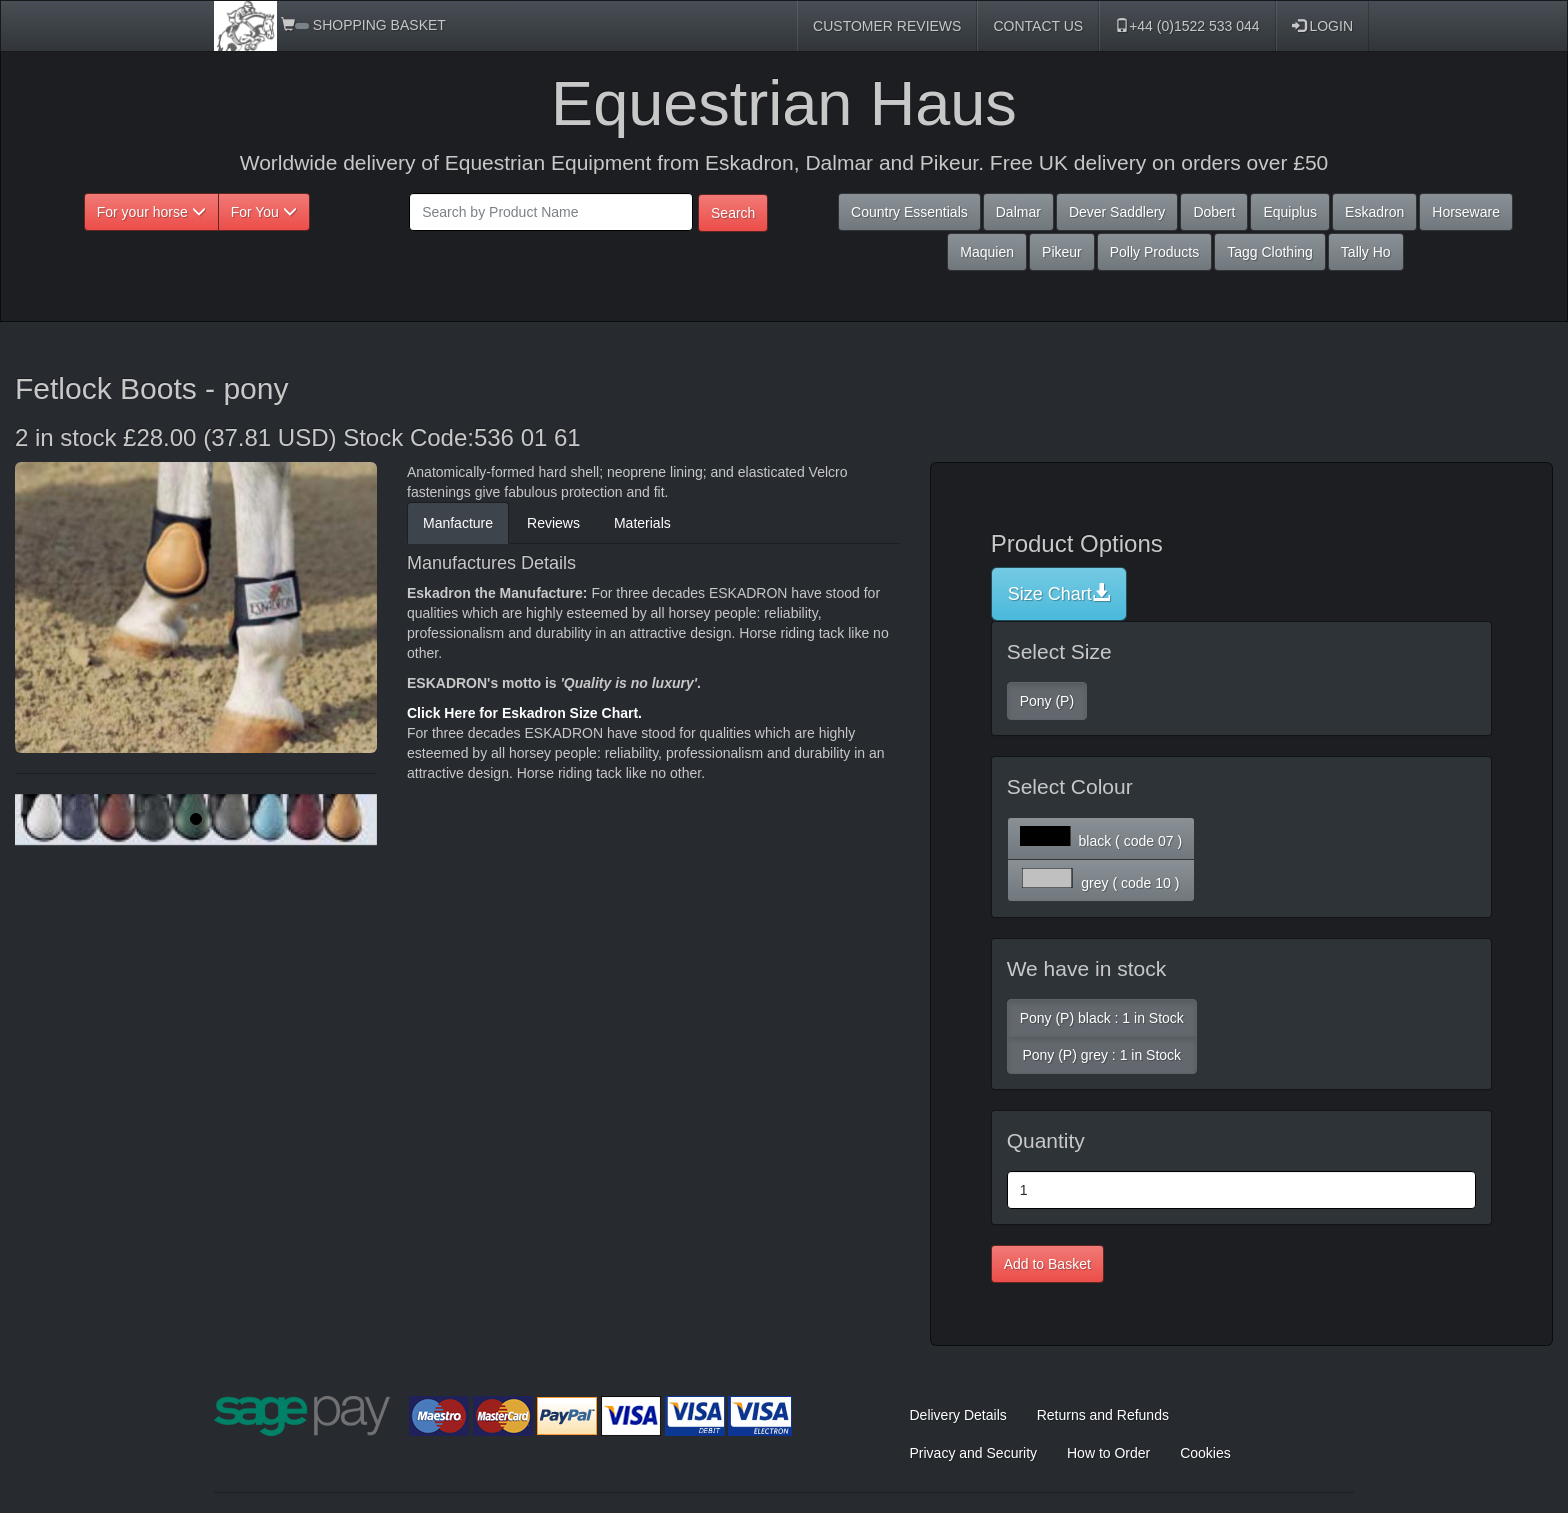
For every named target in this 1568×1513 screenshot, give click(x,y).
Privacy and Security (974, 1453)
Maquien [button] (987, 252)
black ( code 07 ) (1101, 837)
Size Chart (1059, 593)
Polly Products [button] (1154, 252)
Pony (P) (1047, 701)
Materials (642, 523)
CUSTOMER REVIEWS (887, 26)
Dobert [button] (1214, 212)
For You (264, 212)
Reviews (553, 523)
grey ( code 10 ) (1100, 879)
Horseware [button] (1466, 212)
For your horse (151, 212)
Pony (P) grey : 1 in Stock (1101, 1055)
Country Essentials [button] (909, 212)
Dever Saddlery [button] (1117, 212)
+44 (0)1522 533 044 (1187, 26)
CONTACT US (1038, 26)
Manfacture (458, 523)
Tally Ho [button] (1366, 252)
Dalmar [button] (1018, 212)
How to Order (1108, 1453)
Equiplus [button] (1290, 212)
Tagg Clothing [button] (1270, 252)
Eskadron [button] (1374, 212)
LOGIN (1322, 26)
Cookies (1205, 1453)
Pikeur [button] (1062, 252)
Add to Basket (1047, 1264)
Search (733, 213)
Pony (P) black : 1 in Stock (1102, 1018)
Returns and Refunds (1103, 1415)
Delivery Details (958, 1415)
